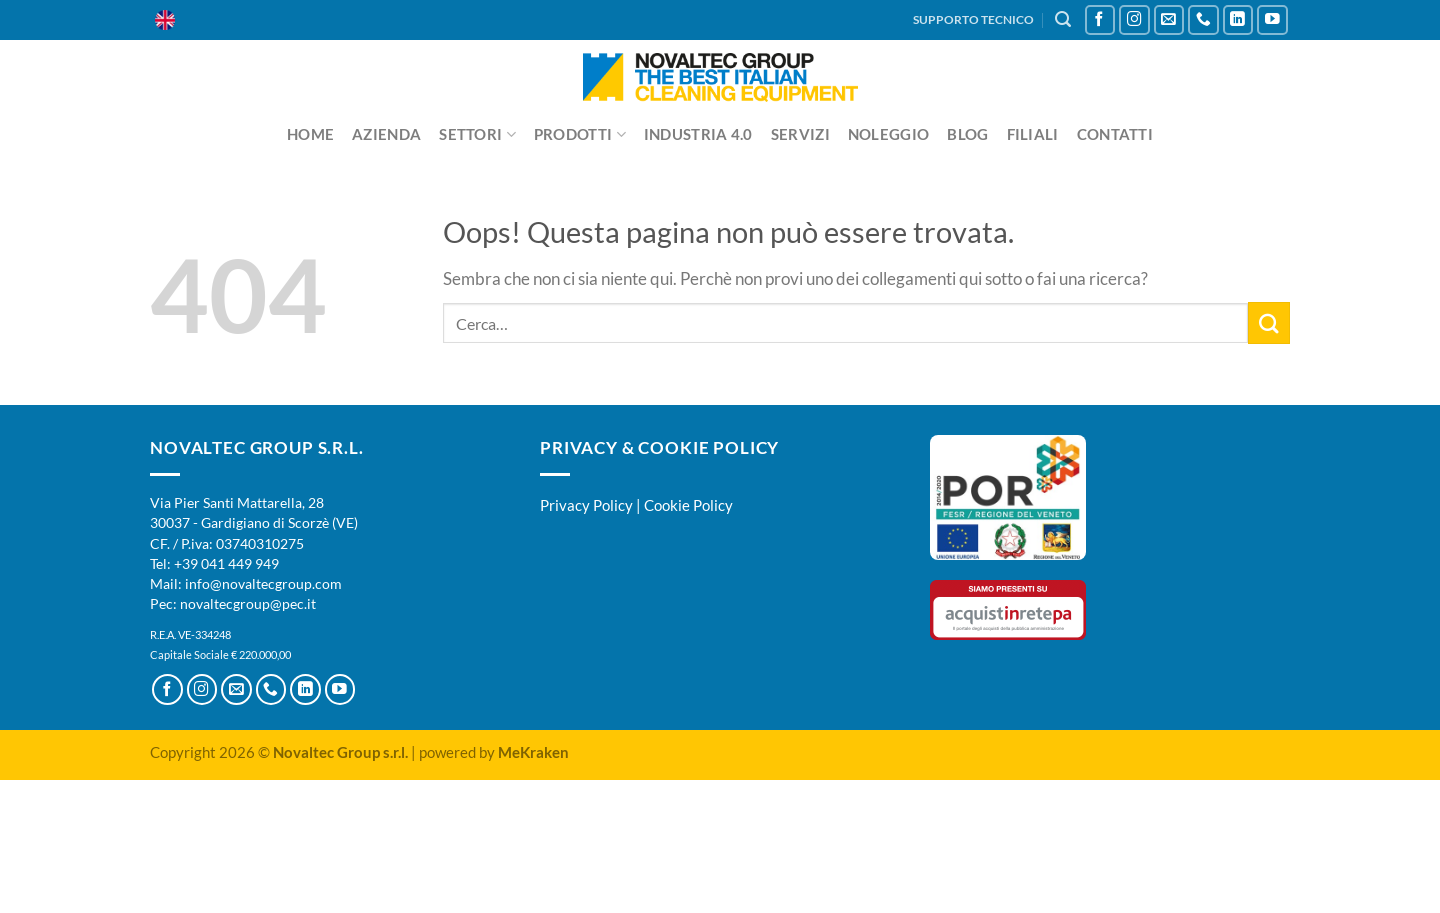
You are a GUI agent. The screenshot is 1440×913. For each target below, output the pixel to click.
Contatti (1115, 134)
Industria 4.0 (698, 134)
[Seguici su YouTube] (1272, 20)
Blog (967, 134)
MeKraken (533, 752)
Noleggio (888, 134)
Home (310, 134)
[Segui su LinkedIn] (1238, 20)
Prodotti (580, 134)
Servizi (800, 134)
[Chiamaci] (1203, 20)
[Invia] (1269, 322)
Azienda (386, 134)
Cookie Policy (688, 505)
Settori (477, 134)
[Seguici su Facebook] (1100, 20)
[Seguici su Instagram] (1134, 20)
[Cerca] (1063, 19)
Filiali (1033, 134)
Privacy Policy (586, 505)
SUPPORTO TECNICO (973, 19)
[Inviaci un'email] (1169, 20)
